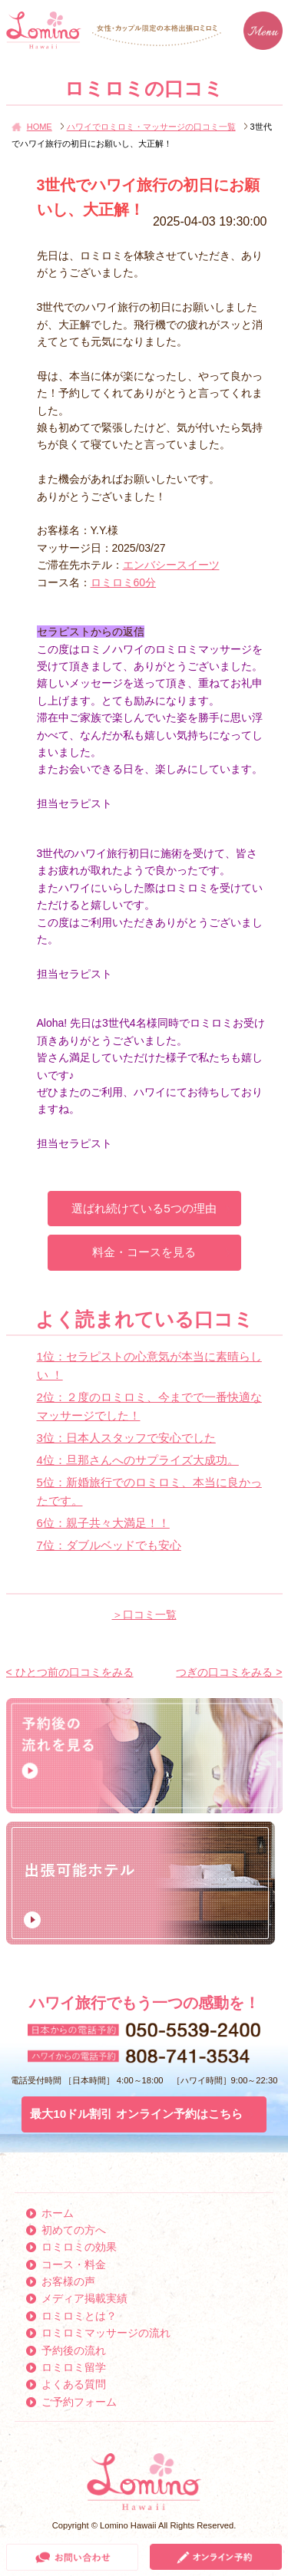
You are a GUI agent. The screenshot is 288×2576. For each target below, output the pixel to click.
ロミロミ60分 (124, 582)
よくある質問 (73, 2384)
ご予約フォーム (79, 2402)
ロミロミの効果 (79, 2247)
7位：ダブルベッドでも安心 (109, 1545)
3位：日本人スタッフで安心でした (126, 1437)
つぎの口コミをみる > (229, 1672)
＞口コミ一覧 (144, 1614)
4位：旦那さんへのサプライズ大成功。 (138, 1459)
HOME (39, 126)
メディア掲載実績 (84, 2298)
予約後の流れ (73, 2350)
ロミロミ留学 (73, 2367)
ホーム (57, 2213)
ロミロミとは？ (79, 2316)
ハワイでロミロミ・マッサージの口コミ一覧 (151, 126)
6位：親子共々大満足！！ (103, 1522)
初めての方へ (73, 2230)
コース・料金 (73, 2264)
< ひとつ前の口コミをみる (70, 1672)
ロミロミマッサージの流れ (105, 2333)
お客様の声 (68, 2281)
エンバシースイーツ (171, 565)
